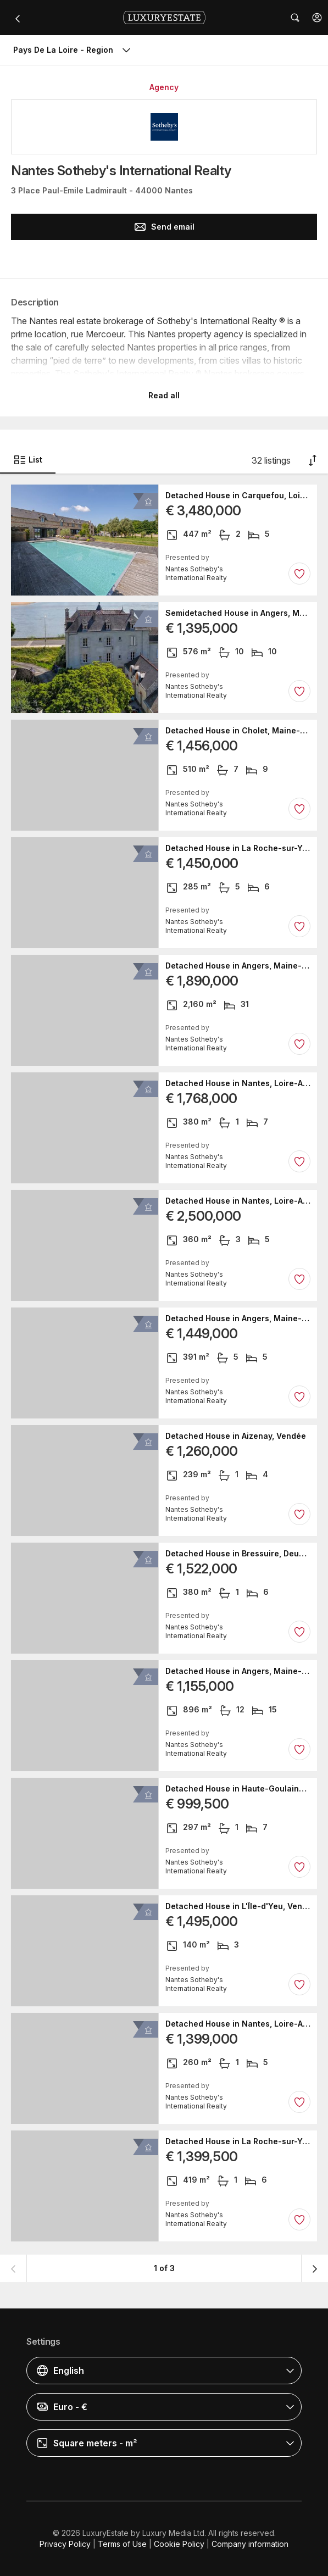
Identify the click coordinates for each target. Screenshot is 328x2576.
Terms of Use (122, 2544)
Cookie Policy (179, 2544)
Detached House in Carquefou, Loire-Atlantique (237, 495)
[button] (317, 17)
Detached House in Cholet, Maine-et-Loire (237, 730)
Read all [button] (164, 395)
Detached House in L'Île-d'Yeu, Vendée (237, 1906)
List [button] (27, 459)
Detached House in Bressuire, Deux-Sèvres (237, 1553)
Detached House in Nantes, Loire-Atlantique (237, 1083)
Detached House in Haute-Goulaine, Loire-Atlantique (237, 1788)
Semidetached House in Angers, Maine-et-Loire (237, 613)
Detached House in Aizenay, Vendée (235, 1436)
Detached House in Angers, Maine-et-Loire (237, 965)
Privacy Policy (65, 2544)
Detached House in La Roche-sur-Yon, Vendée (237, 848)
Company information (250, 2544)
